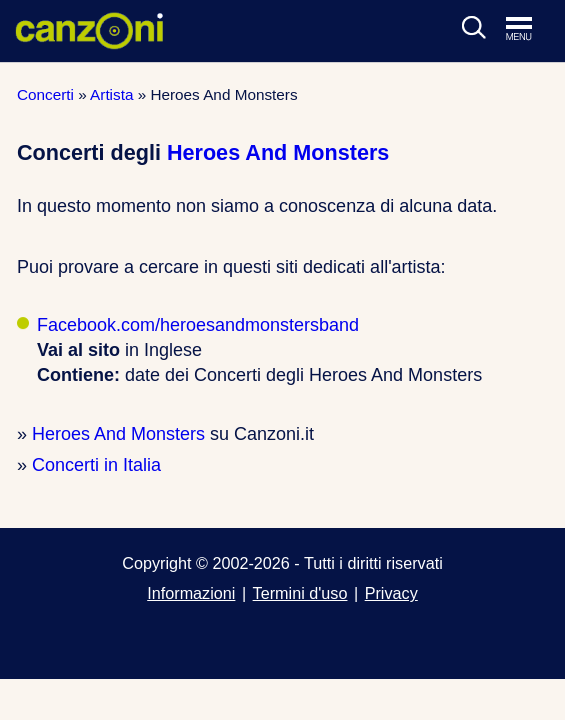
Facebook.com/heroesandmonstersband (198, 325)
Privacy (391, 593)
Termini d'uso (300, 593)
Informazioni (191, 593)
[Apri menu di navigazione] (529, 30)
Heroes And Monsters (278, 152)
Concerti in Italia (96, 465)
